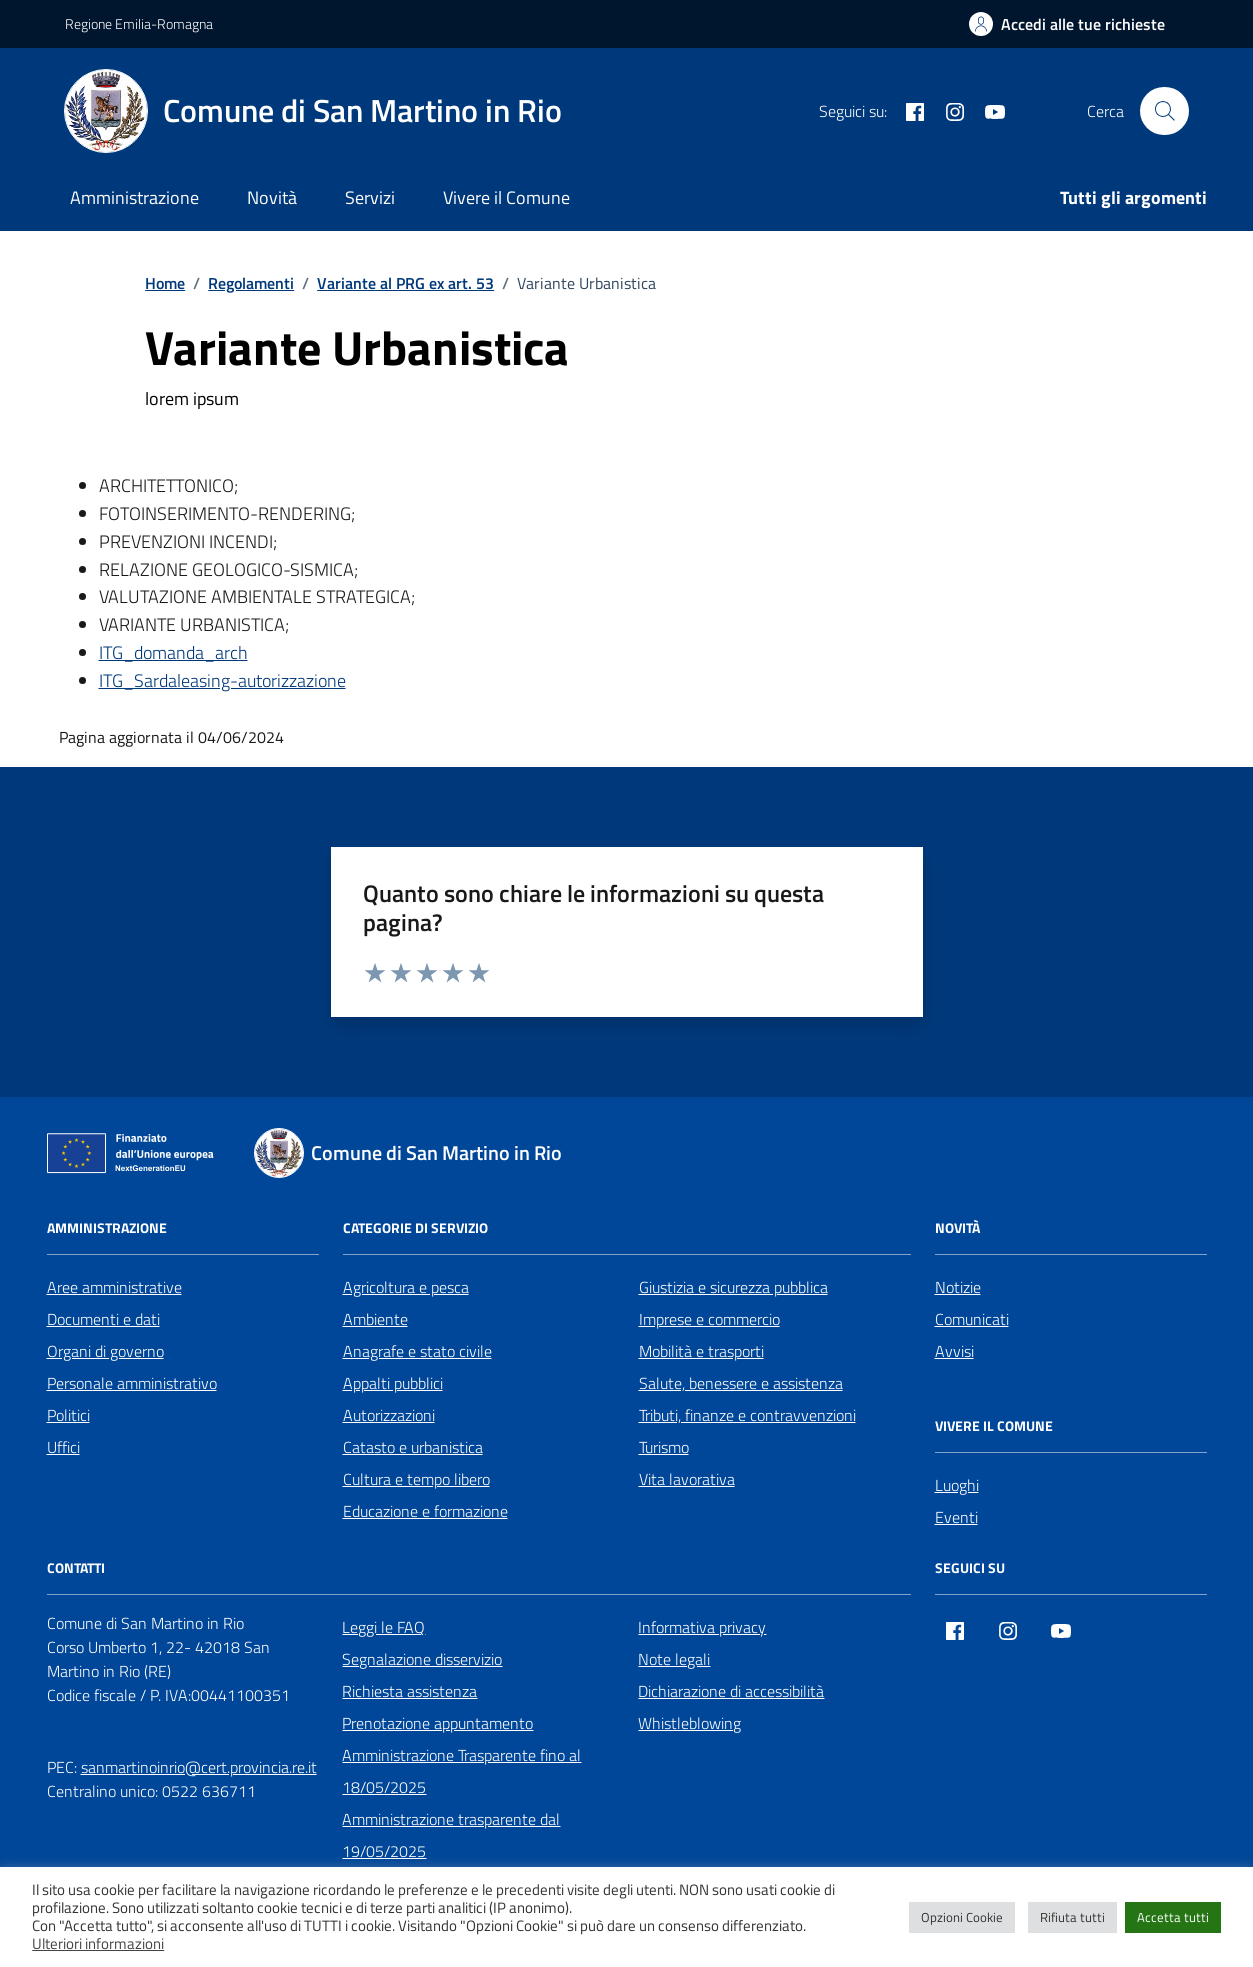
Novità (272, 197)
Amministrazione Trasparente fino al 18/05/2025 (461, 1771)
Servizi (370, 197)
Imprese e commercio (709, 1319)
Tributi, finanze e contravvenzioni (747, 1415)
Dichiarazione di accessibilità (731, 1691)
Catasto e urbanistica (413, 1447)
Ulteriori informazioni (98, 1944)
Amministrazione (134, 197)
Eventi (956, 1517)
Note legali (674, 1659)
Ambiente (375, 1319)
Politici (68, 1415)
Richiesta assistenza (409, 1691)
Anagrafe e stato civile (417, 1351)
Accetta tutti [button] (1173, 1917)
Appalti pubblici (393, 1383)
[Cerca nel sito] (1164, 111)
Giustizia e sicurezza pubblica (733, 1287)
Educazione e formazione (425, 1511)
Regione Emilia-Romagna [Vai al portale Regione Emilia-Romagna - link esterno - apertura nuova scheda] (139, 23)
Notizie (958, 1287)
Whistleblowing (689, 1723)
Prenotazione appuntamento (437, 1723)
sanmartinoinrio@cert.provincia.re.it (199, 1767)
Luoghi (957, 1485)
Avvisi (954, 1351)
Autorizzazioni (389, 1415)
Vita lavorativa (687, 1479)
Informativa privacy (702, 1627)
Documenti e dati (103, 1319)
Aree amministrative (114, 1287)
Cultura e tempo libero (416, 1479)
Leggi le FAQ (383, 1627)
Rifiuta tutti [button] (1072, 1917)
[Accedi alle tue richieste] (1067, 24)
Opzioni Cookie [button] (962, 1917)
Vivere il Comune (506, 197)
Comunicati (972, 1319)
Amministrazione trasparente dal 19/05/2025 (451, 1835)
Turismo (664, 1447)
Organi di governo (105, 1351)
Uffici (63, 1447)
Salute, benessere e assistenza (741, 1383)
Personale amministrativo (132, 1383)
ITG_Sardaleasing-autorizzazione (222, 680)
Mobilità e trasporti (701, 1351)
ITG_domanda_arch (173, 652)
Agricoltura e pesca (406, 1287)
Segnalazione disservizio (422, 1659)
